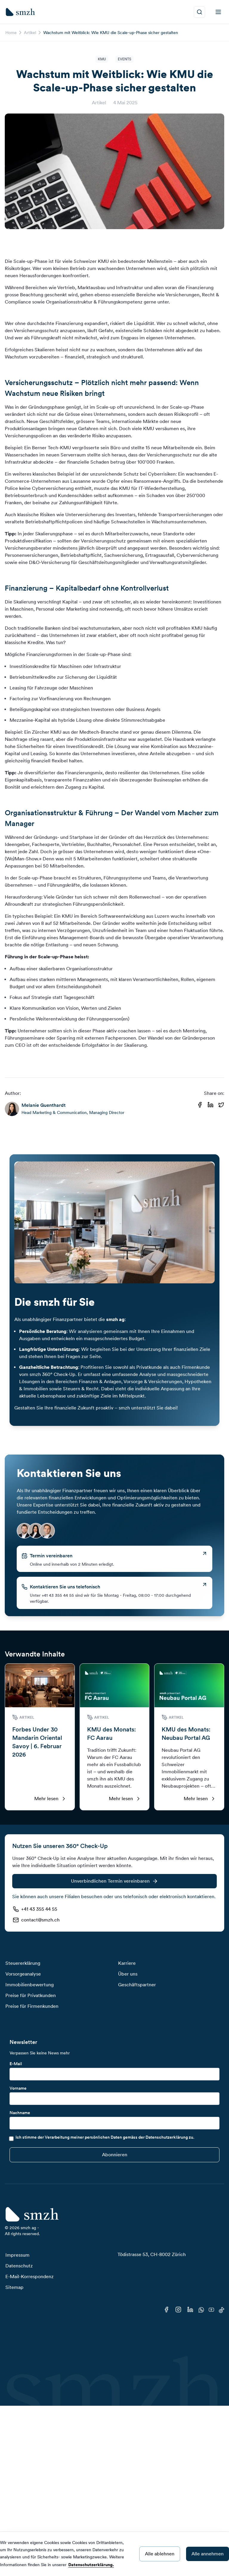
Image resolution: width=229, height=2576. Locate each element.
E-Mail (16, 2063)
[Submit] (114, 2154)
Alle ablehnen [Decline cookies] (159, 2554)
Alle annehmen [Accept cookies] (207, 2554)
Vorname (18, 2088)
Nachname (20, 2112)
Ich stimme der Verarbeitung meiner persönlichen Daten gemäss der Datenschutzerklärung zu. (105, 2137)
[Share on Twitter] (221, 1105)
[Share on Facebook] (200, 1105)
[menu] (218, 12)
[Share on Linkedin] (210, 1105)
